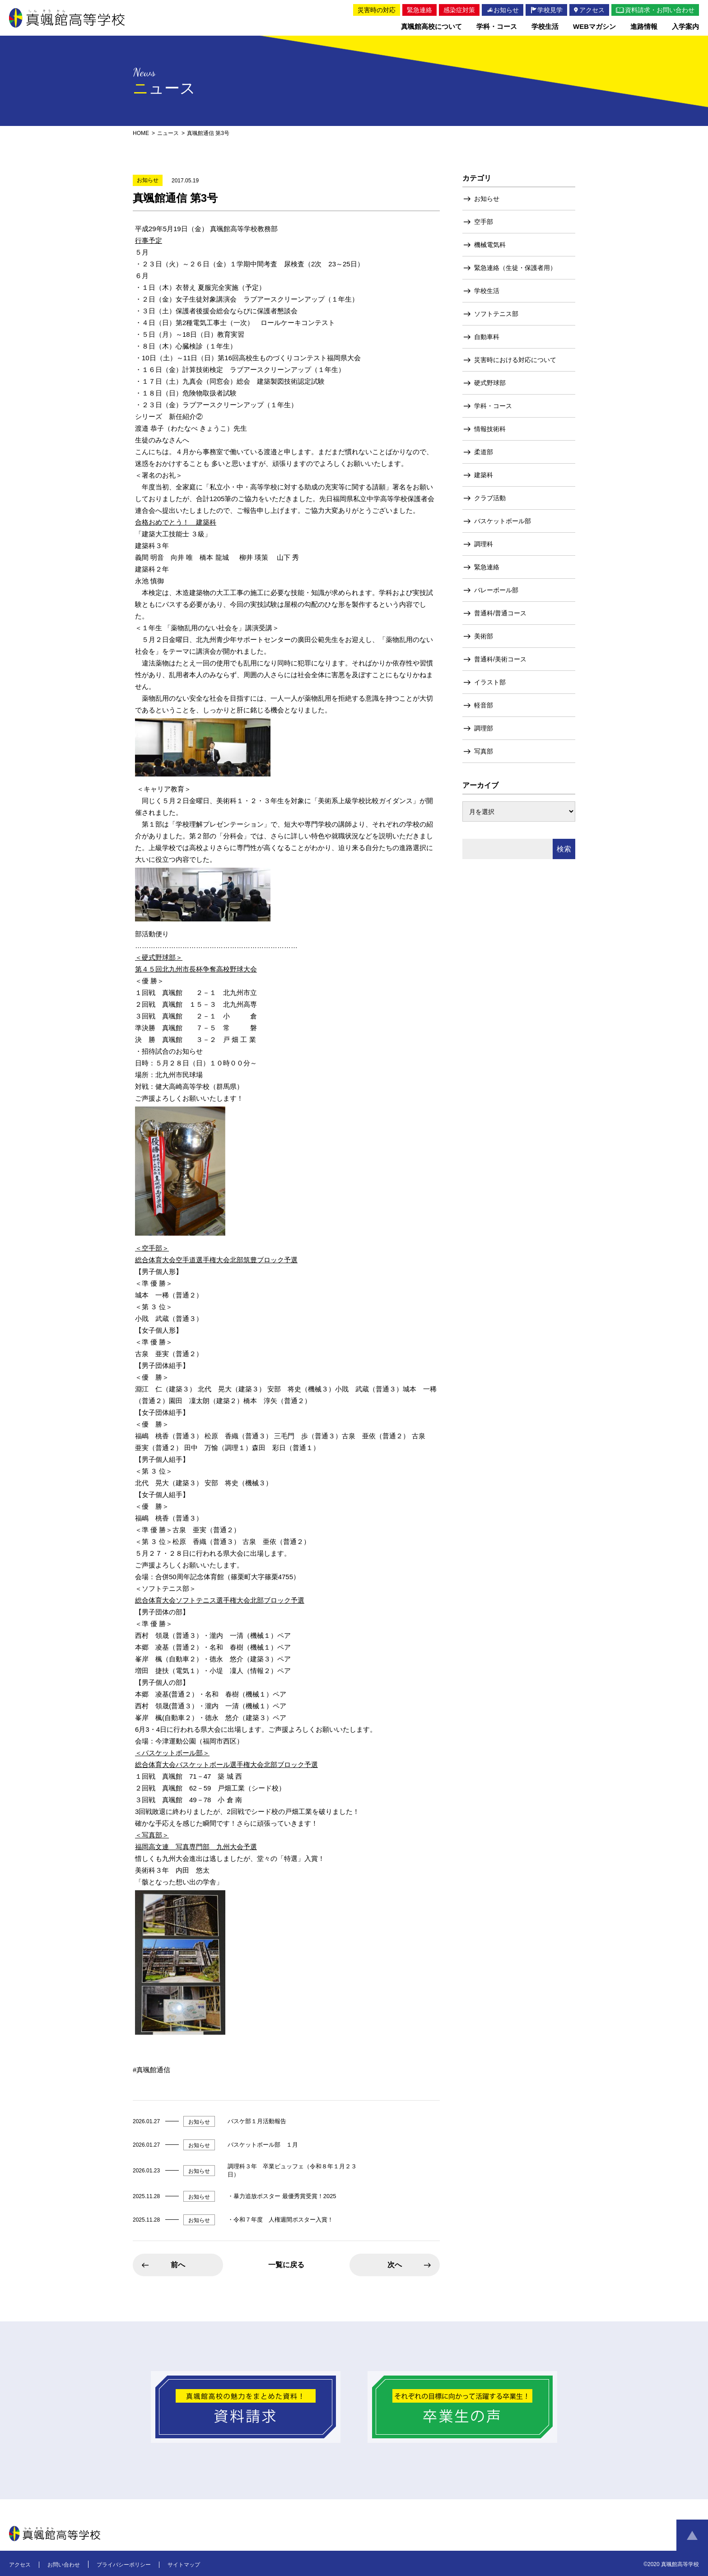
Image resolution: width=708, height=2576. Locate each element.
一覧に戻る (286, 2265)
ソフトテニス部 (496, 313)
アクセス (20, 2565)
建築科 (483, 475)
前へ (178, 2265)
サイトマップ (184, 2565)
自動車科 (486, 336)
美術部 (483, 636)
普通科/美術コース (500, 659)
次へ (394, 2265)
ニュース (168, 133)
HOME (141, 133)
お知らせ (486, 198)
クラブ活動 (490, 498)
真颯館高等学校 (67, 18)
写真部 (483, 751)
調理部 (483, 728)
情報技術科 (490, 428)
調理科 (483, 544)
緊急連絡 (486, 567)
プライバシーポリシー (124, 2565)
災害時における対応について (515, 359)
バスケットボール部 (502, 521)
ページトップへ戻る (692, 2535)
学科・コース (493, 405)
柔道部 (483, 452)
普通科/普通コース (500, 613)
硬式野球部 (490, 382)
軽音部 (483, 705)
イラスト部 (490, 682)
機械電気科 (490, 244)
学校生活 (486, 290)
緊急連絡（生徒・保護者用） (515, 267)
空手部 (483, 221)
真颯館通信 (153, 2070)
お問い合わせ (63, 2565)
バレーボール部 (496, 590)
